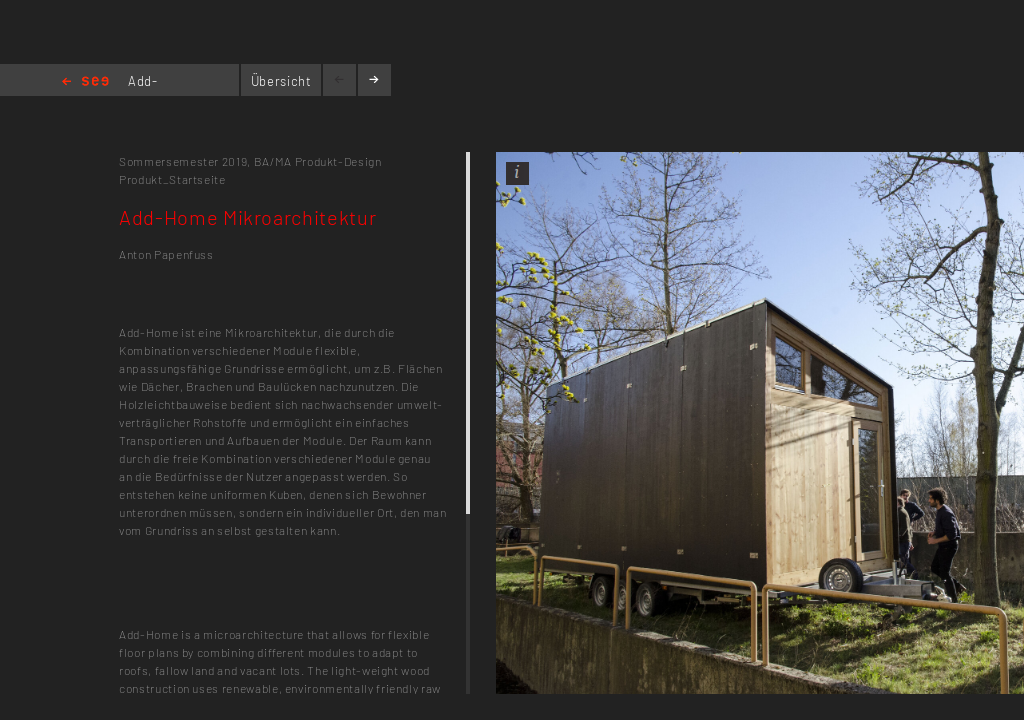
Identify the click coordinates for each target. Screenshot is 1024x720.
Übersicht (281, 81)
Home (85, 82)
